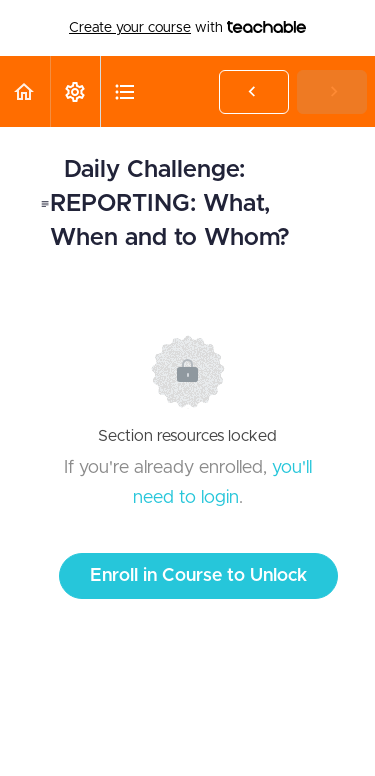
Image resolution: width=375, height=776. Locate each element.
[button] (25, 91)
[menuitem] (75, 91)
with (187, 28)
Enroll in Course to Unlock (198, 576)
